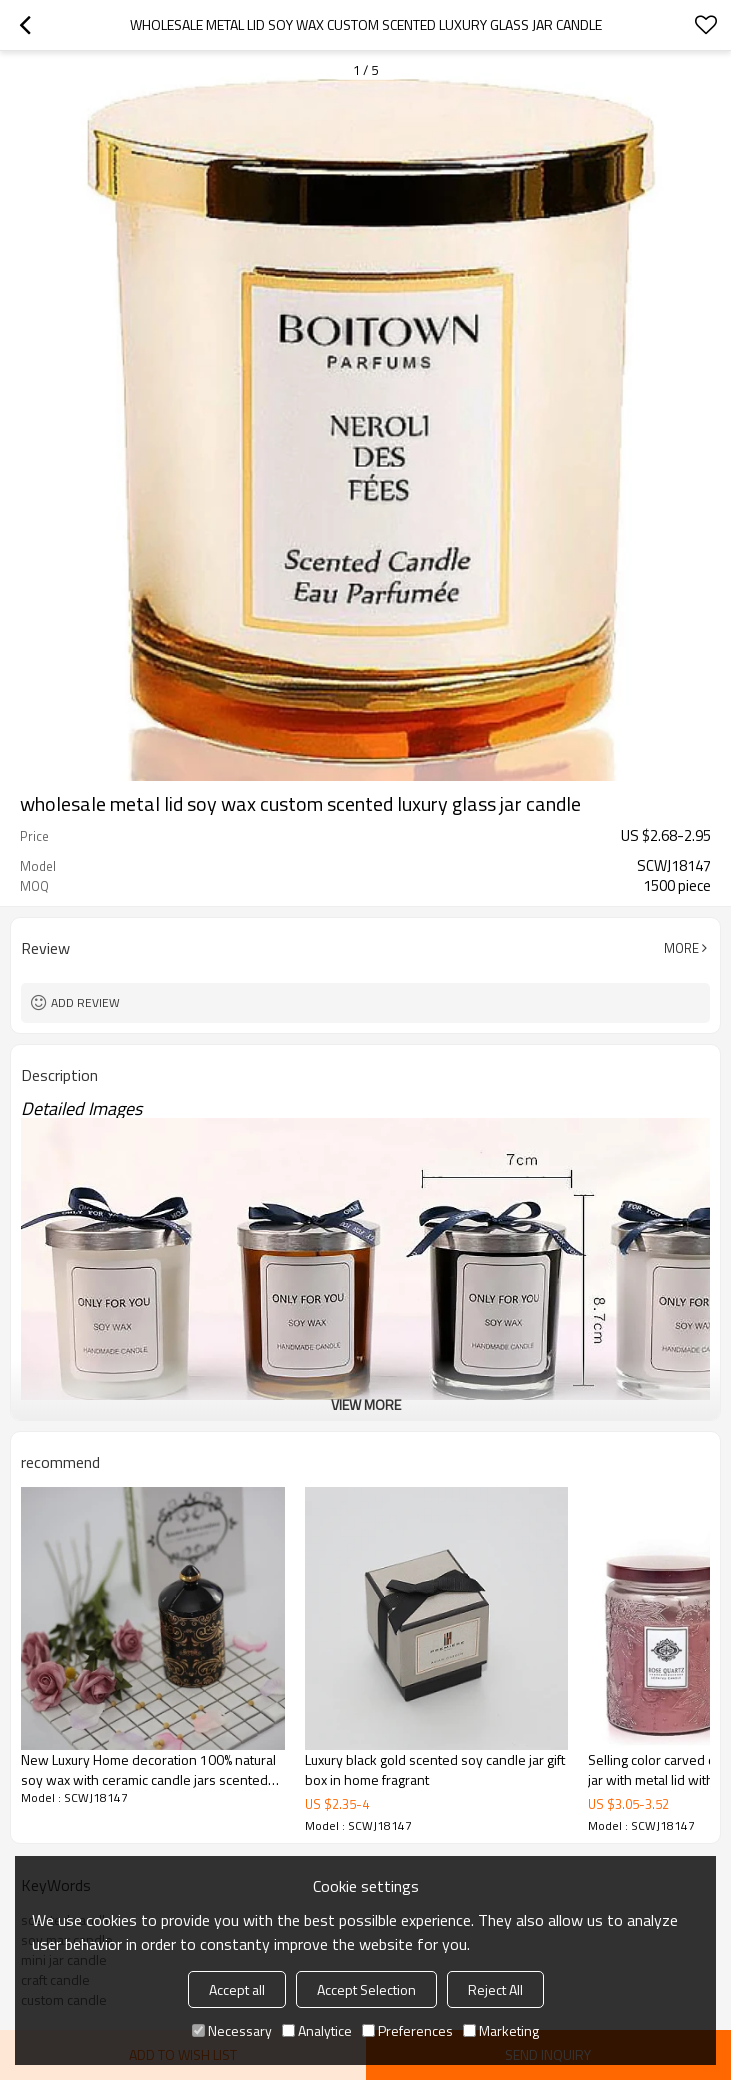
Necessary (232, 2030)
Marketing (501, 2030)
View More (366, 1404)
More (681, 948)
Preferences (407, 2030)
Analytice (317, 2030)
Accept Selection (366, 1989)
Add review (85, 1002)
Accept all (237, 1989)
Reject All (495, 1989)
